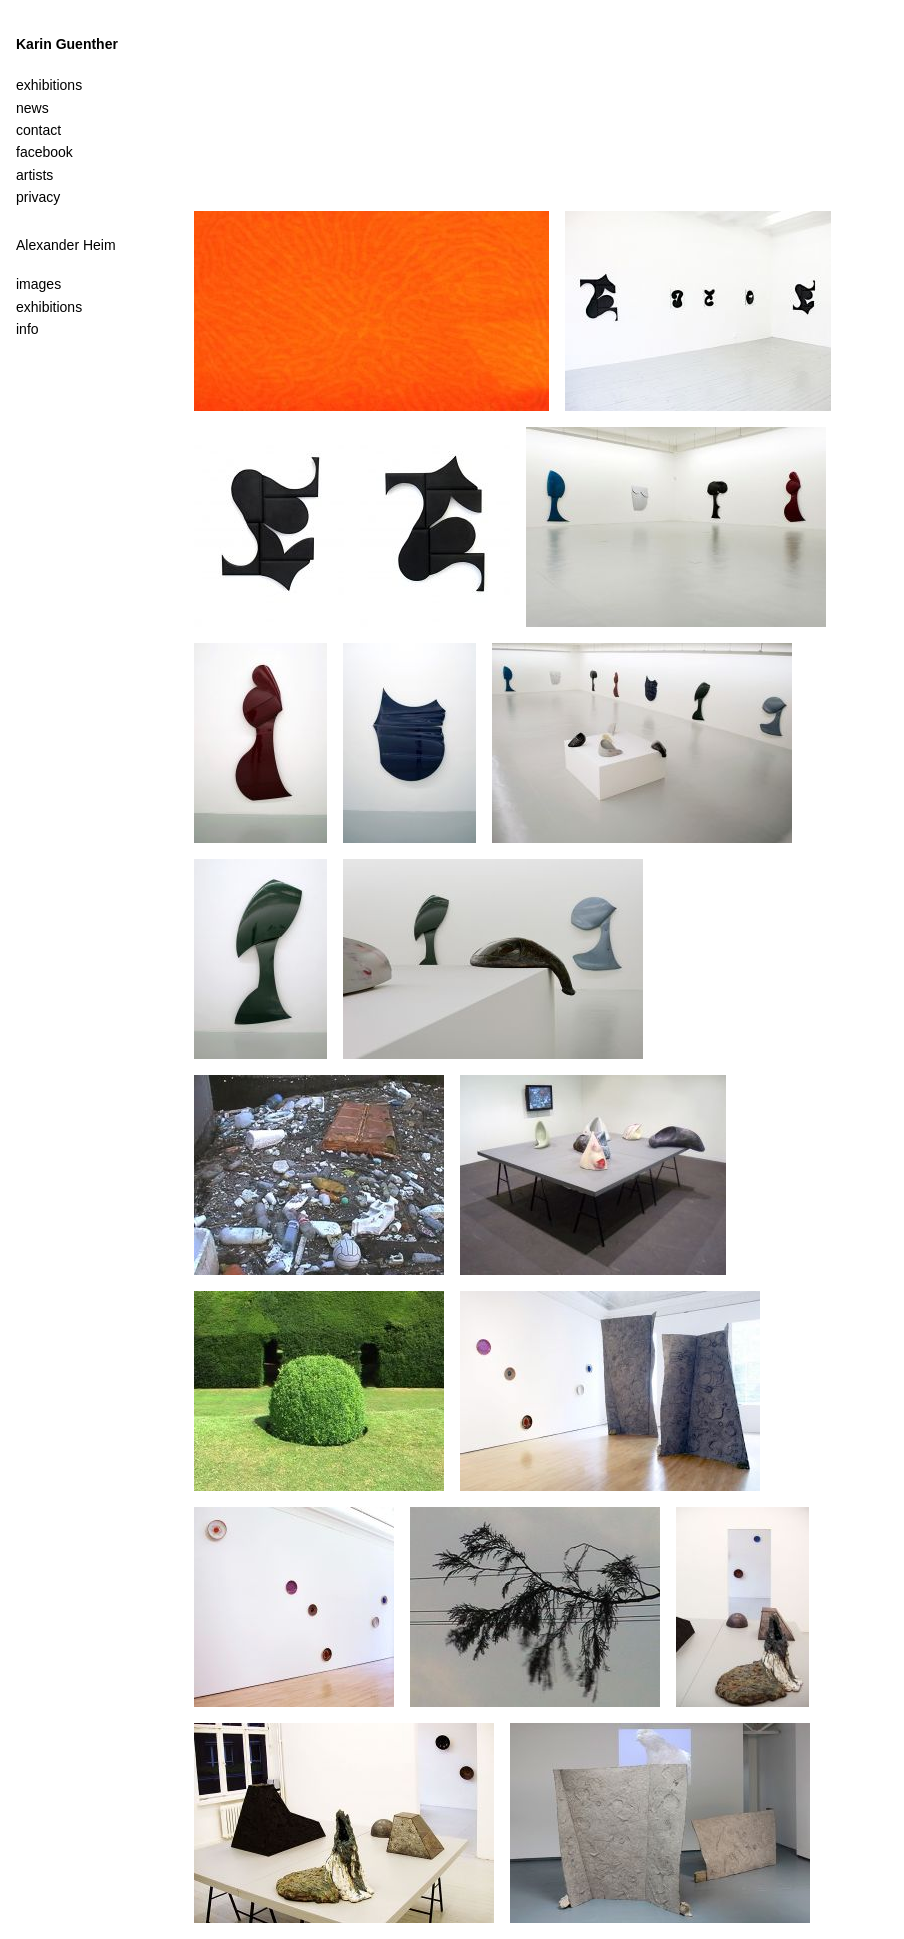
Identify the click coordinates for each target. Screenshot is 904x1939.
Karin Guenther (67, 44)
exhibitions (49, 307)
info (27, 329)
